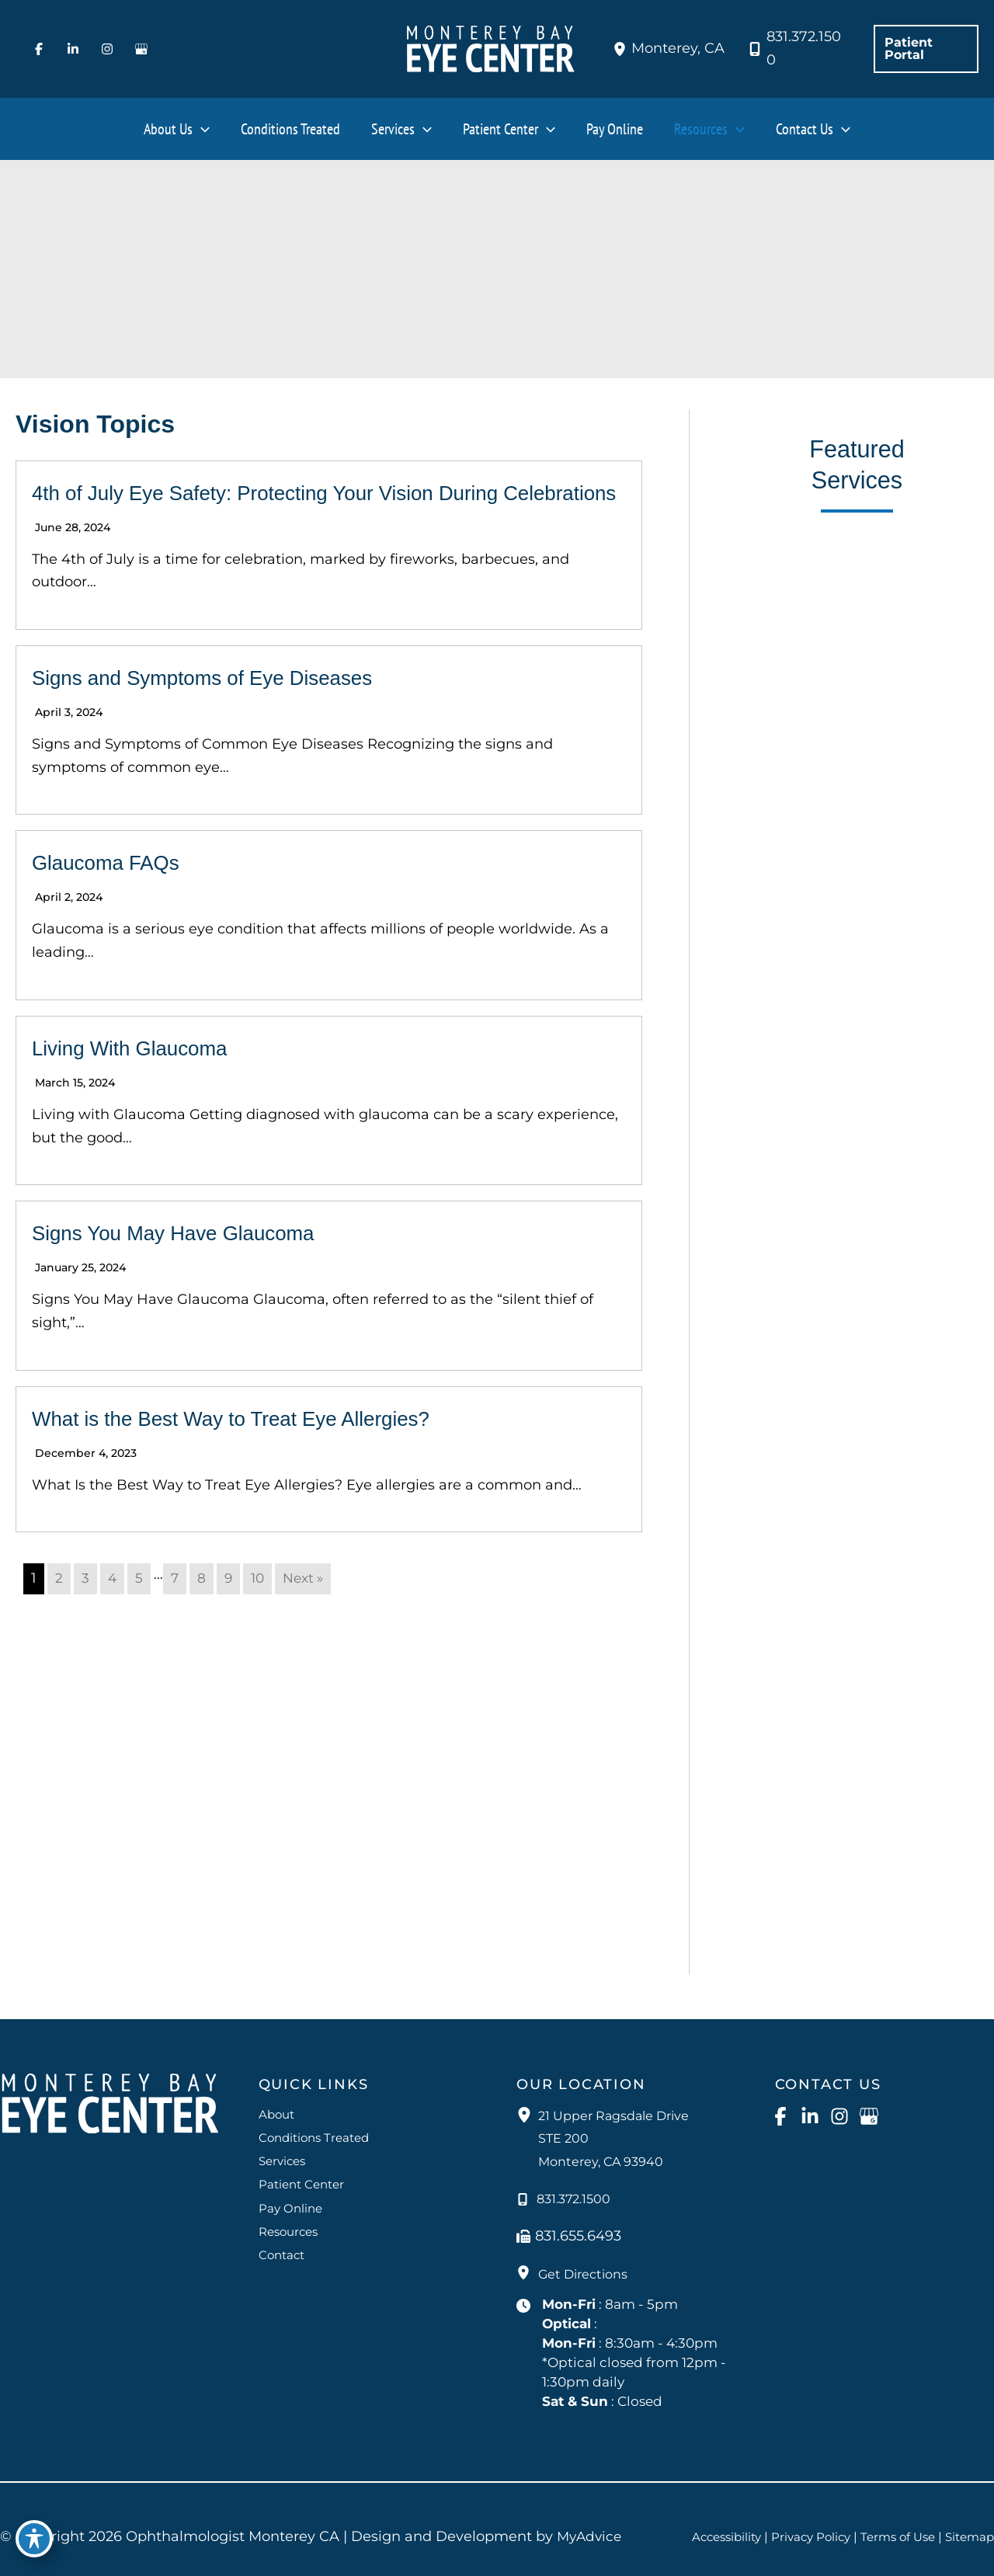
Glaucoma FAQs (117, 892)
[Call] (795, 48)
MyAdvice (591, 2537)
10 (260, 1608)
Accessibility (765, 2526)
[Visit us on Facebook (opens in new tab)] (38, 48)
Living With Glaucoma (145, 1077)
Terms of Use (947, 2526)
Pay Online (292, 2202)
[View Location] (622, 49)
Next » (309, 1608)
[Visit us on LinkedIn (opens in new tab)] (73, 48)
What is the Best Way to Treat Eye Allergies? (262, 1448)
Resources (291, 2227)
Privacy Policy (855, 2526)
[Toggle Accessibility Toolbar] (34, 2541)
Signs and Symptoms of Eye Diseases (229, 707)
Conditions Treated (318, 2129)
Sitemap (967, 2546)
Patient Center (304, 2178)
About (278, 2105)
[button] (926, 49)
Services (284, 2154)
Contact (283, 2251)
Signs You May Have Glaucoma (196, 1262)
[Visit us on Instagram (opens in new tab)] (107, 48)
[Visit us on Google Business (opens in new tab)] (141, 48)
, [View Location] (678, 48)
